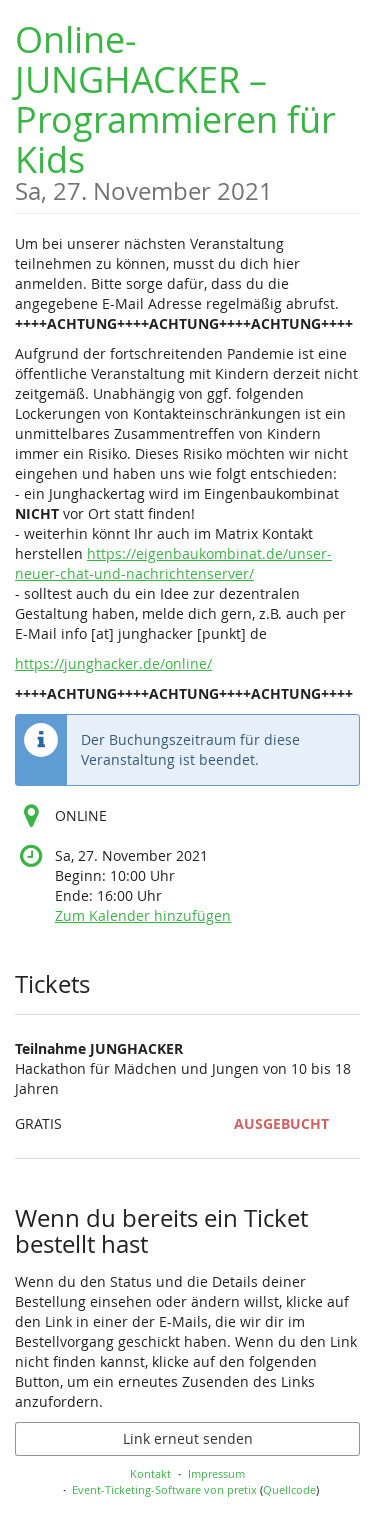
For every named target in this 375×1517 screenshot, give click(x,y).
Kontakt (150, 1473)
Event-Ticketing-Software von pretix (164, 1489)
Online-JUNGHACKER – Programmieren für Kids (187, 109)
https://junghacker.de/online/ (113, 663)
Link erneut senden (188, 1438)
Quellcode (289, 1489)
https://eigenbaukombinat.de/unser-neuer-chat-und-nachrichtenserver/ (173, 563)
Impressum (216, 1473)
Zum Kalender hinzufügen (143, 915)
